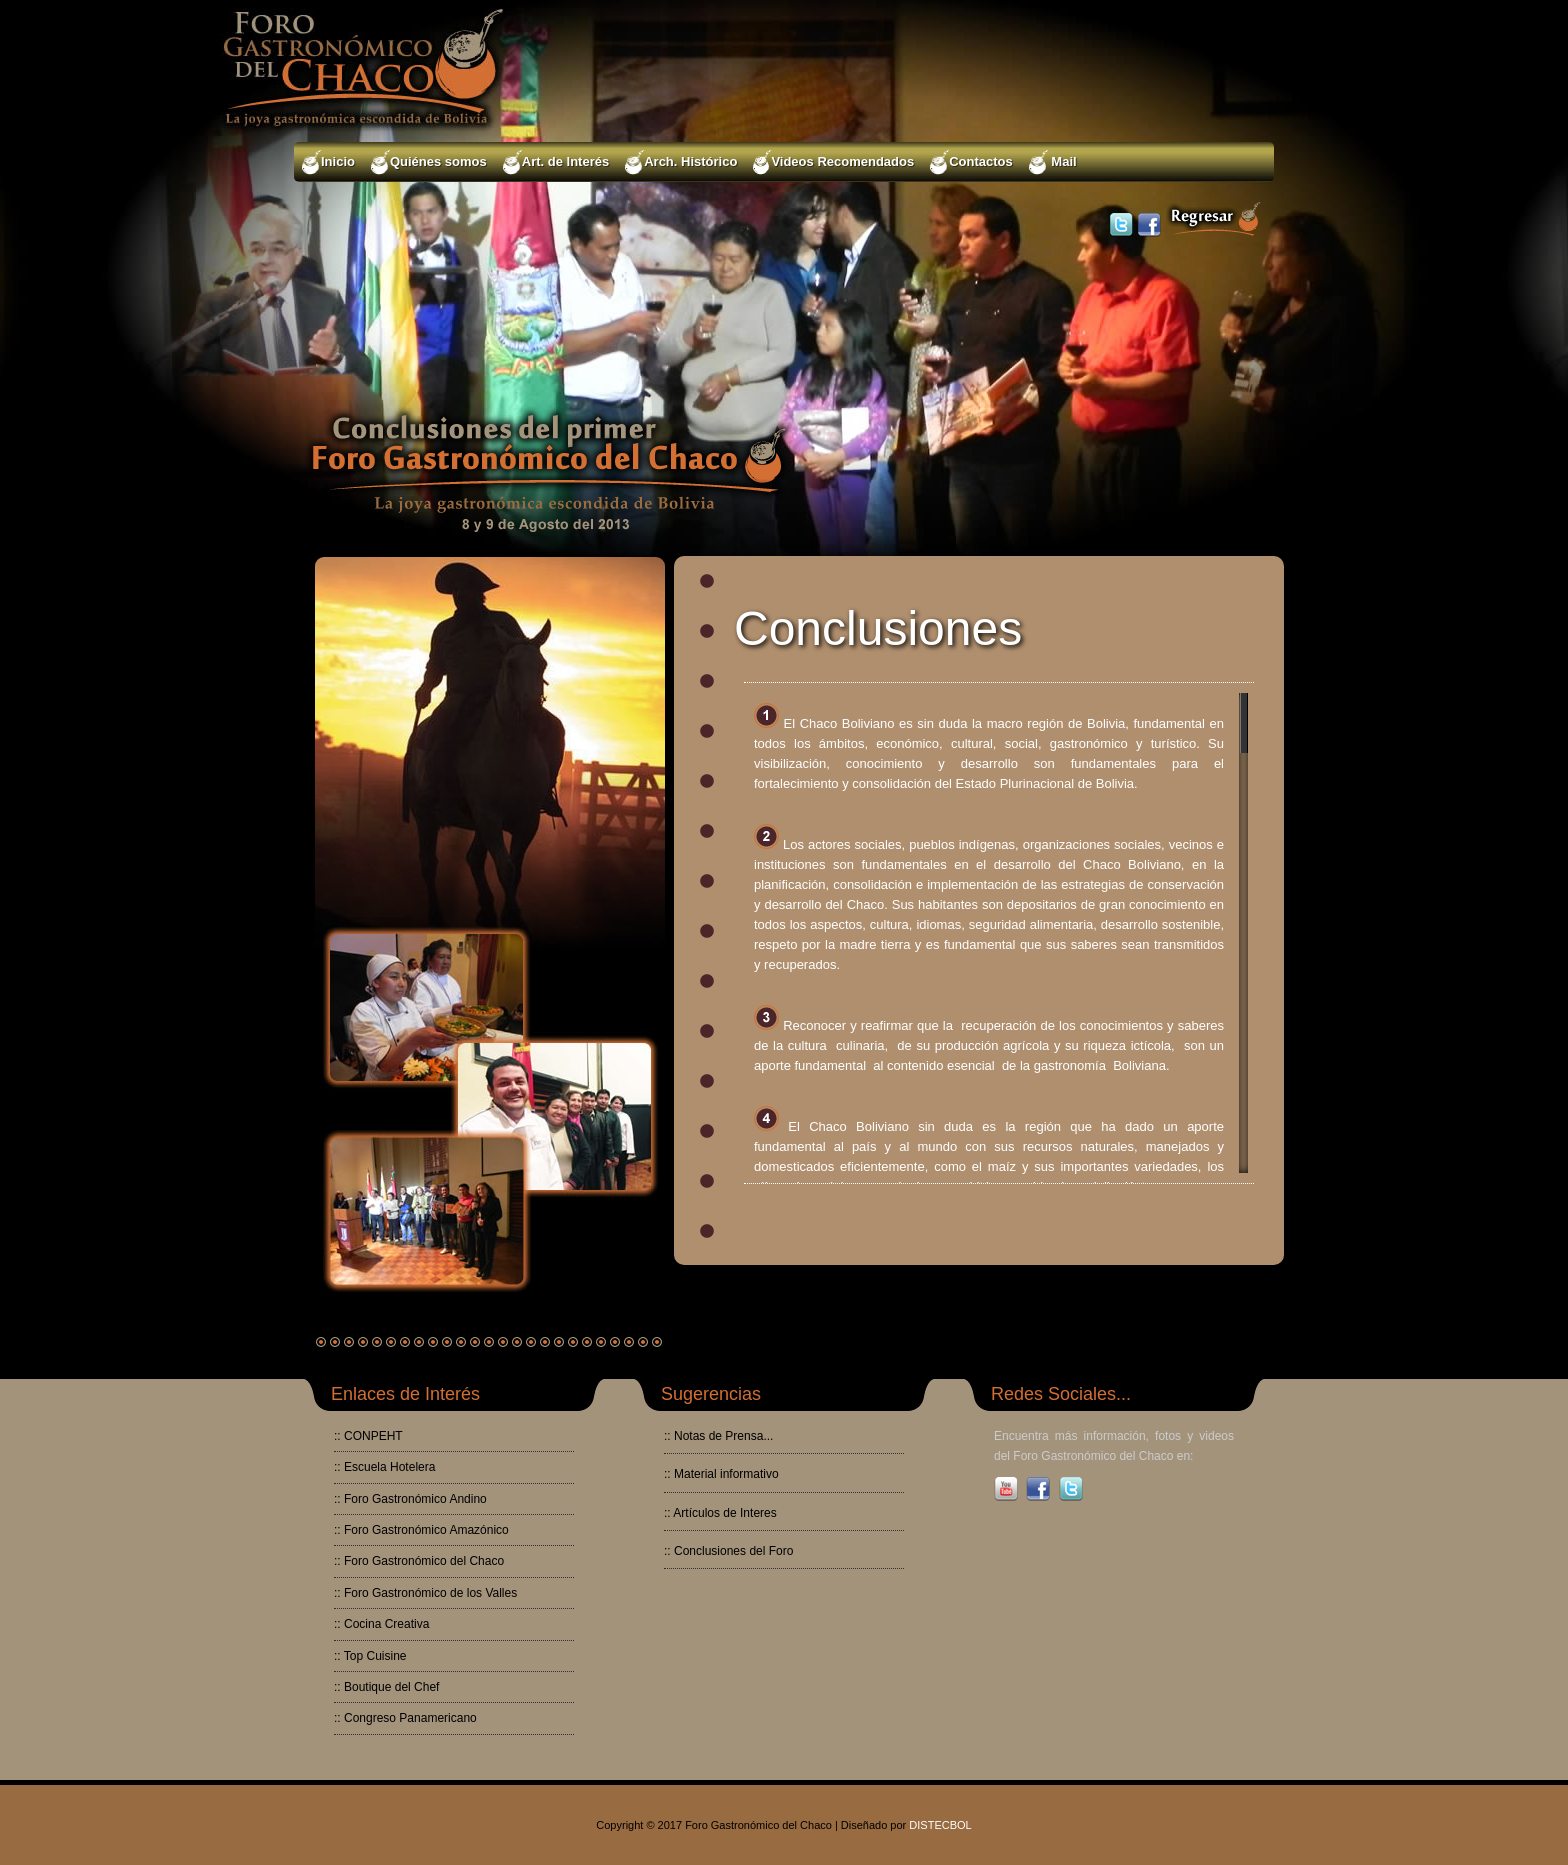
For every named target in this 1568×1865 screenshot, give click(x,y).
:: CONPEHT (368, 1436)
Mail (1053, 162)
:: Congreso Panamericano (405, 1718)
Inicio (328, 162)
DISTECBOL (940, 1825)
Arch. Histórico (681, 162)
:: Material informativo (721, 1474)
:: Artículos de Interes (720, 1513)
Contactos (971, 162)
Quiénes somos (429, 162)
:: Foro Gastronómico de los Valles (425, 1593)
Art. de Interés (556, 162)
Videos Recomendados (833, 162)
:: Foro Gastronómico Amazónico (421, 1530)
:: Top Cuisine (370, 1656)
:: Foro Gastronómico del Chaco (419, 1561)
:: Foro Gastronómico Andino (410, 1499)
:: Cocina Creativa (381, 1624)
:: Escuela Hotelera (384, 1467)
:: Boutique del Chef (386, 1687)
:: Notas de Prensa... (718, 1436)
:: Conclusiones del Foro (728, 1551)
